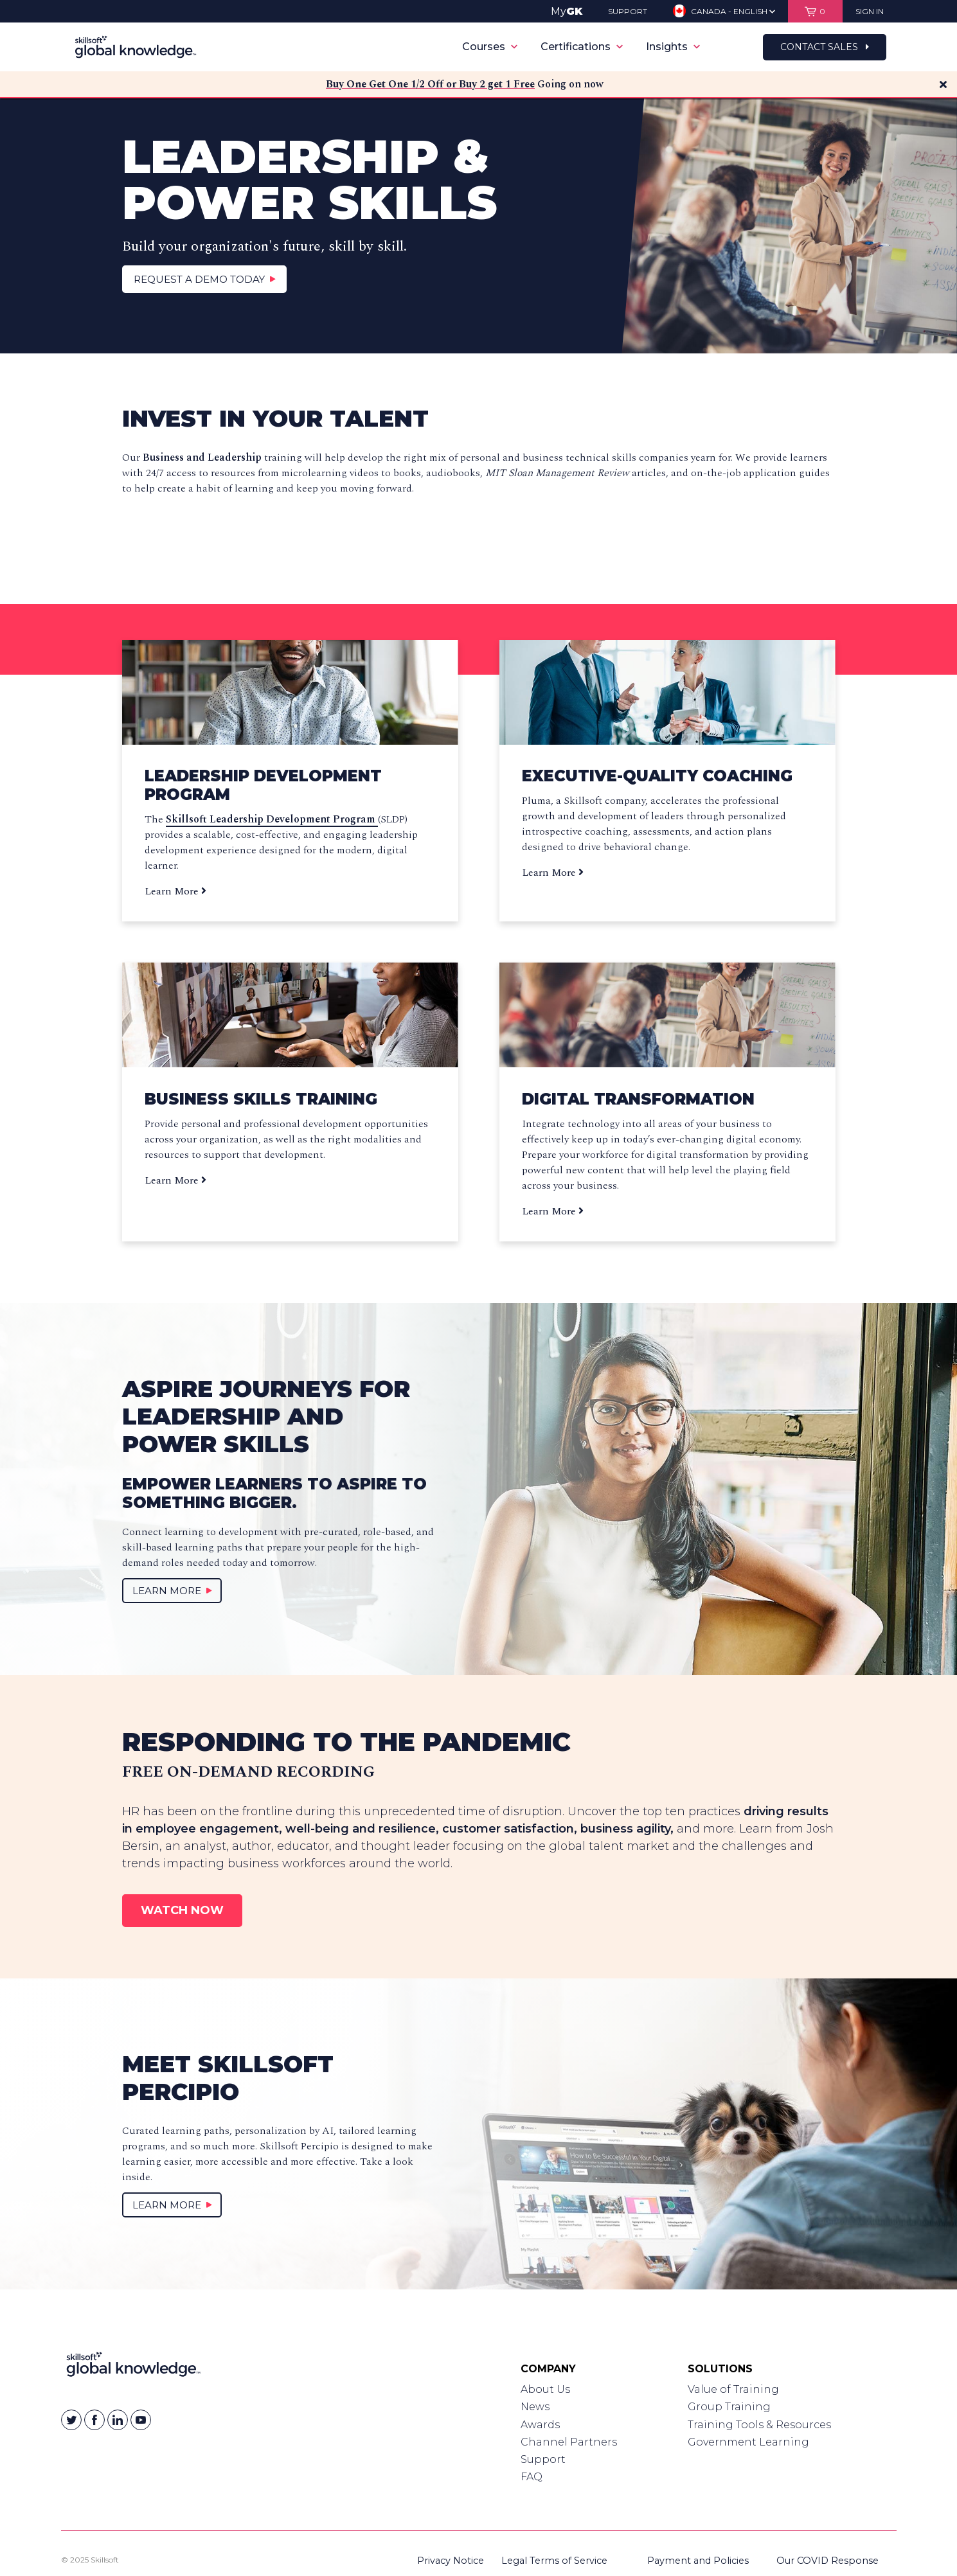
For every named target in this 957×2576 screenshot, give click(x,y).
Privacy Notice (450, 2560)
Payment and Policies (698, 2560)
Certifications (582, 46)
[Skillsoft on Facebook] (94, 2420)
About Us (545, 2389)
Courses (489, 46)
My (566, 11)
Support (543, 2459)
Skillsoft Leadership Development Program (272, 819)
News (535, 2407)
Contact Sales (824, 47)
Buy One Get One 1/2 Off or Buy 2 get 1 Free (430, 84)
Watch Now (182, 1910)
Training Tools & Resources (759, 2425)
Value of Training (733, 2389)
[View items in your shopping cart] (815, 11)
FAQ (531, 2477)
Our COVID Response (827, 2560)
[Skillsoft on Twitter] (71, 2420)
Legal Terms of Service (554, 2560)
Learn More (175, 891)
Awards (540, 2425)
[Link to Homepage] (133, 2367)
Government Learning (748, 2442)
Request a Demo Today (205, 279)
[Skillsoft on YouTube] (140, 2420)
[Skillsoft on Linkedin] (117, 2420)
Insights (673, 46)
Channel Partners (569, 2442)
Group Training (729, 2407)
